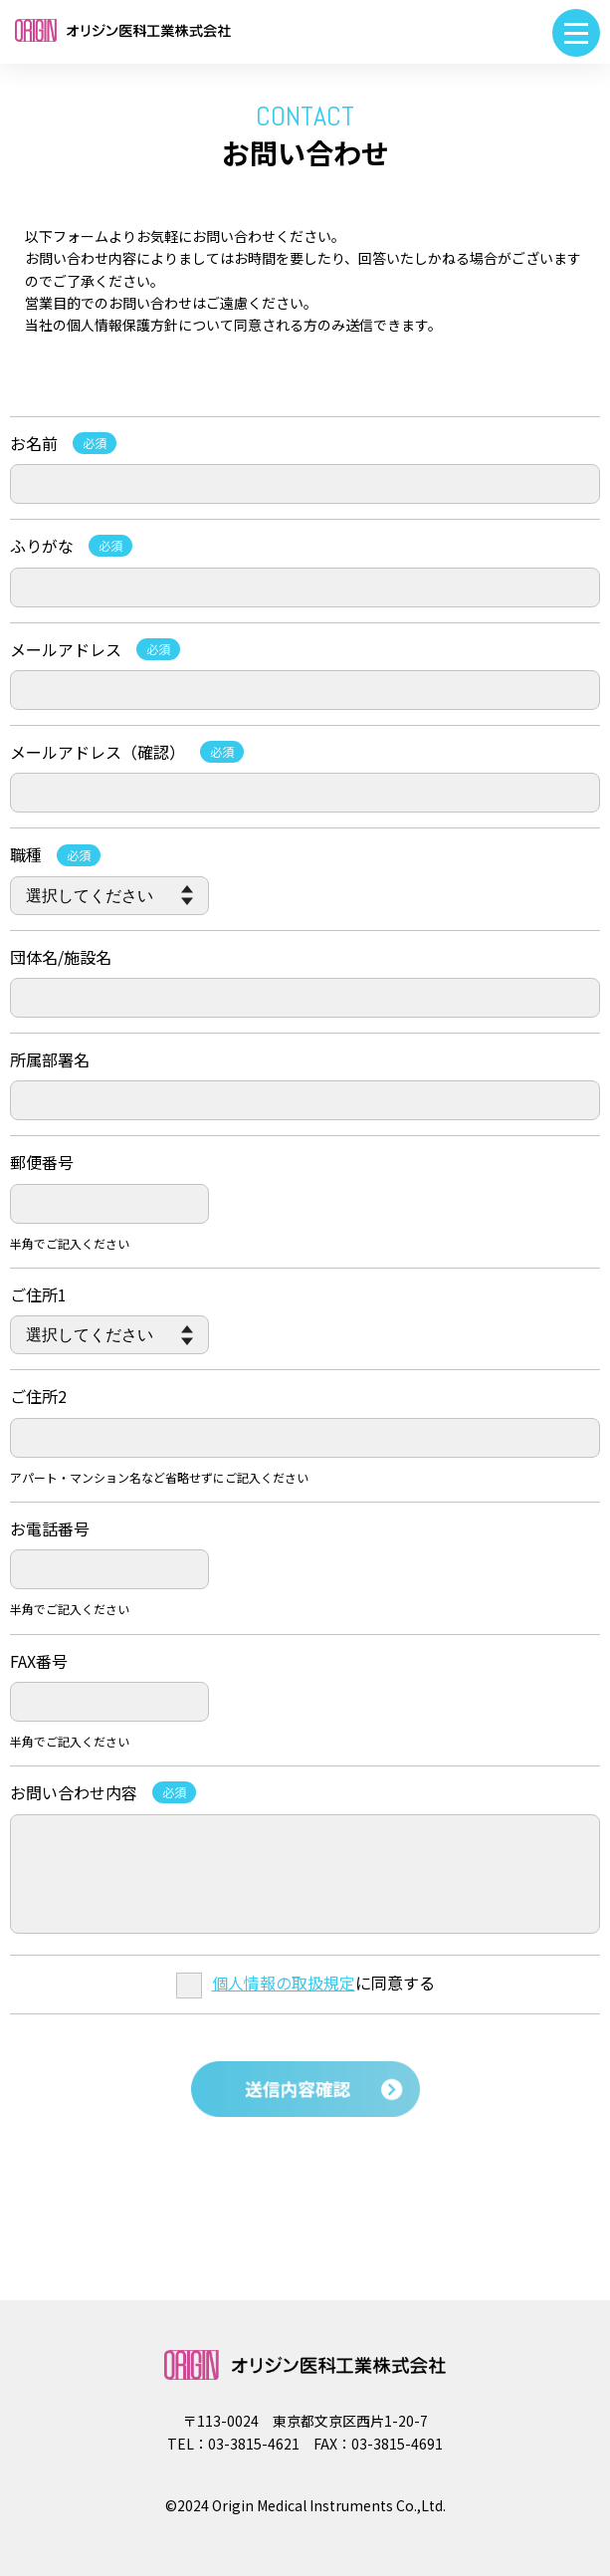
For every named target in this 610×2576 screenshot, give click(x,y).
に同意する (305, 1982)
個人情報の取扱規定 (283, 1982)
